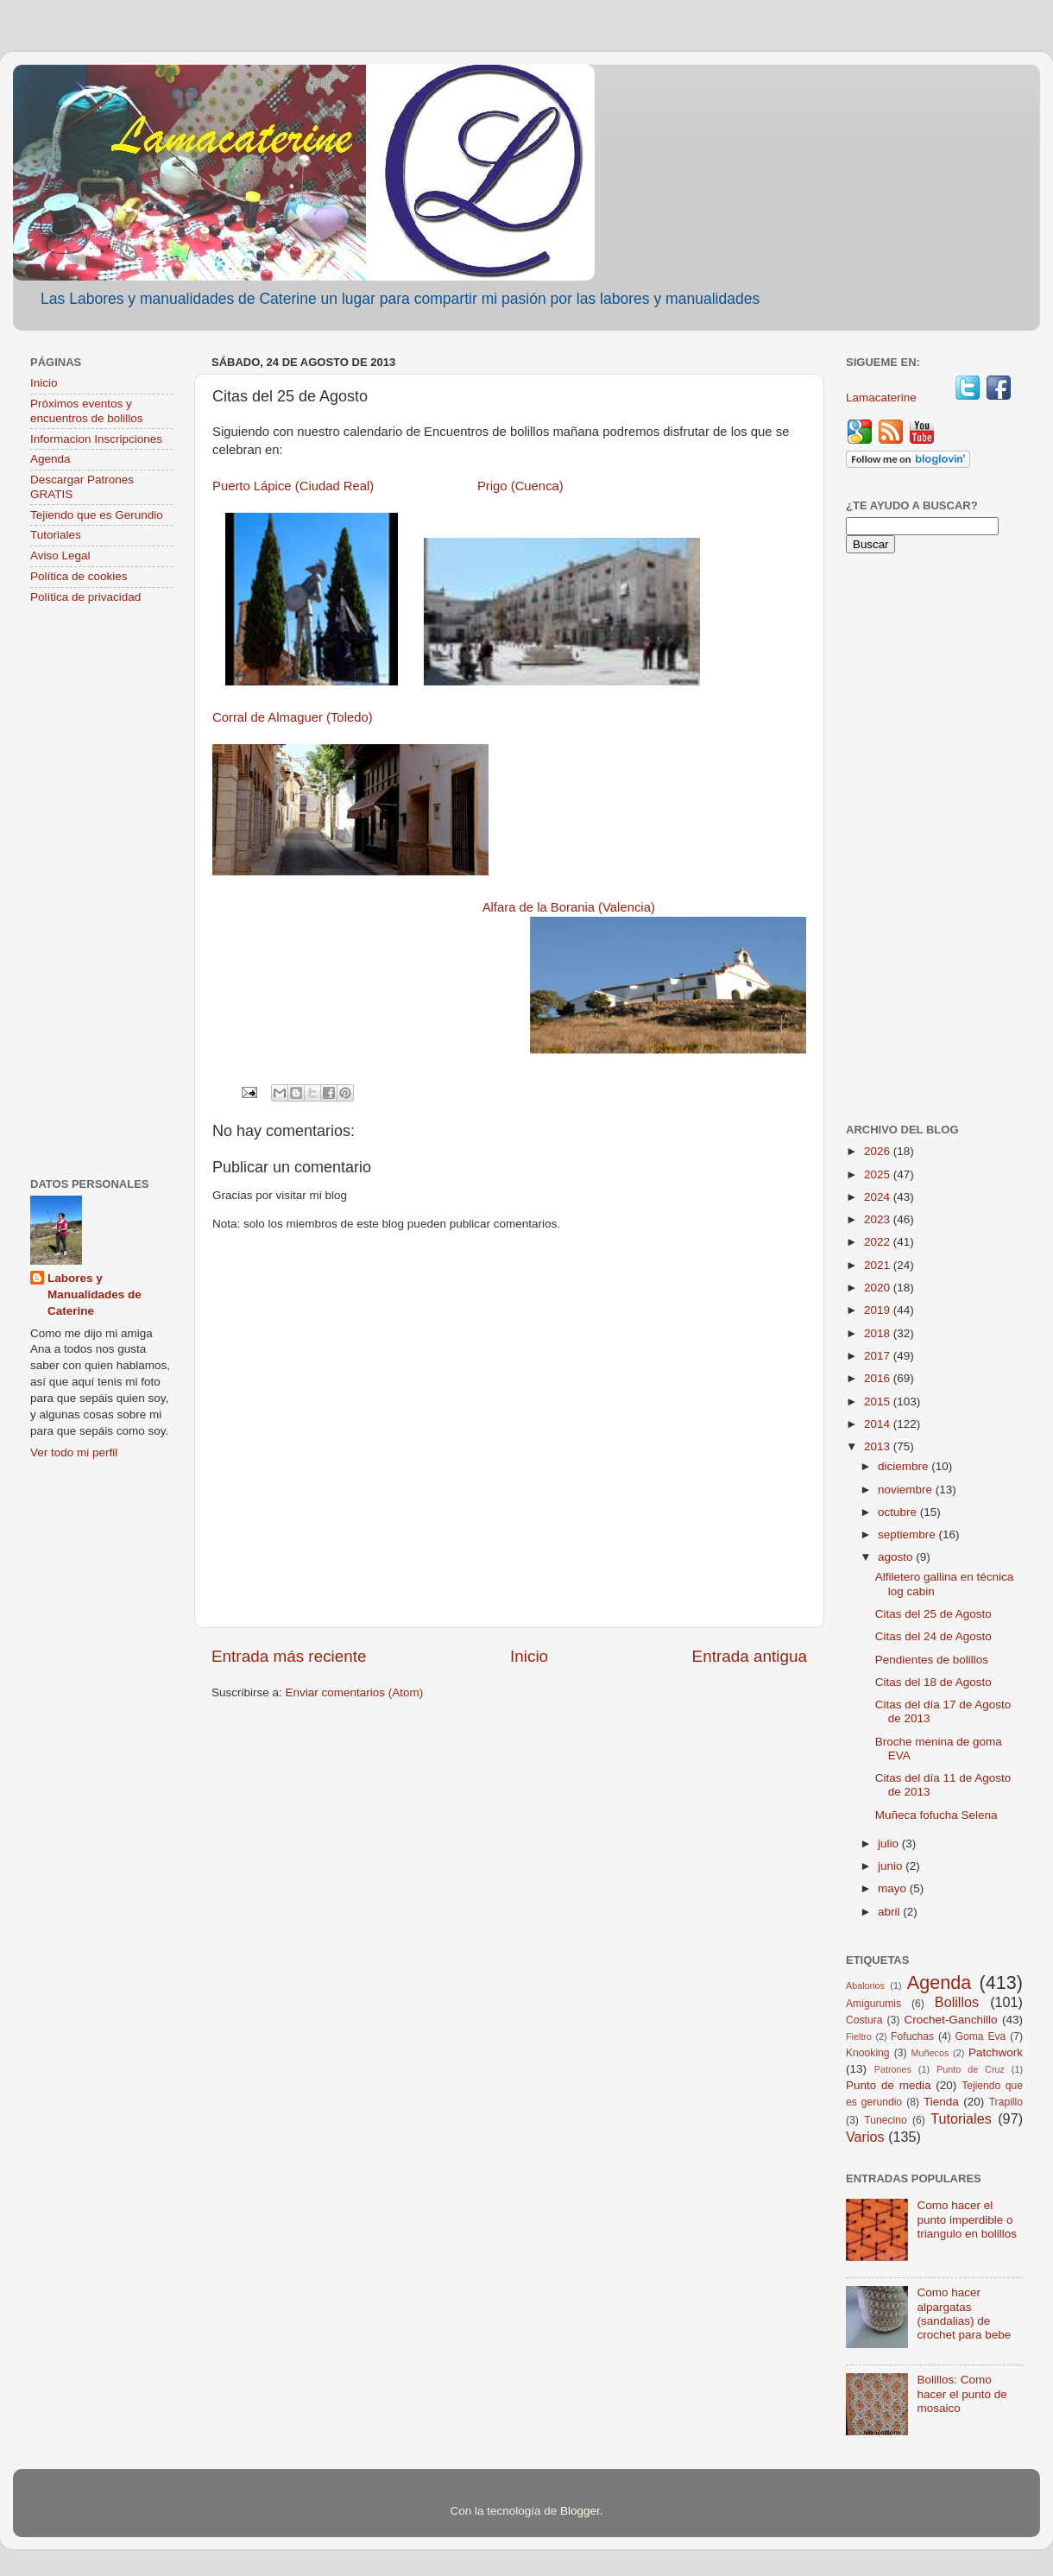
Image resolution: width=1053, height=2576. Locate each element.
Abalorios (865, 1985)
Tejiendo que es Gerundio (96, 514)
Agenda (50, 458)
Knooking (868, 2053)
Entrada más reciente (289, 1656)
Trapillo (1006, 2102)
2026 (878, 1151)
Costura (864, 2020)
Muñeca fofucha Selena (936, 1815)
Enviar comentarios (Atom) (355, 1692)
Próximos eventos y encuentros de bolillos (86, 410)
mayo (894, 1888)
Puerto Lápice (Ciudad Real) (293, 486)
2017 (878, 1355)
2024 (878, 1196)
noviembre (907, 1489)
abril (890, 1911)
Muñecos (930, 2053)
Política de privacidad (85, 596)
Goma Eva (980, 2036)
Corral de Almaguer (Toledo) (292, 717)
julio (890, 1843)
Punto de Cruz (970, 2069)
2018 (878, 1333)
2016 (878, 1378)
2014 (878, 1423)
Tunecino (885, 2120)
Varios (865, 2136)
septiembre (908, 1534)
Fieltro (859, 2036)
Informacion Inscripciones (96, 438)
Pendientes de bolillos (931, 1659)
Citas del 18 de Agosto (933, 1682)
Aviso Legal (60, 555)
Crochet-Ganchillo (950, 2019)
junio (891, 1865)
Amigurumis (873, 2004)
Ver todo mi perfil (73, 1452)
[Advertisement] (101, 893)
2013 (878, 1446)
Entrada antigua (749, 1656)
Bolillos (957, 2002)
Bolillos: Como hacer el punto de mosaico (961, 2393)
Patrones (892, 2069)
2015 (878, 1401)
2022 (878, 1241)
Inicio (529, 1656)
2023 (878, 1219)
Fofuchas (912, 2036)
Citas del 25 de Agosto (933, 1613)
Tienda (941, 2101)
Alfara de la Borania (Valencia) (568, 907)
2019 (878, 1310)
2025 (878, 1174)
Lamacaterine (883, 397)
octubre (899, 1512)
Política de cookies (79, 576)
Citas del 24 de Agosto (933, 1636)
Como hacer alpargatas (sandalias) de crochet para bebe (964, 2313)
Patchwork (995, 2052)
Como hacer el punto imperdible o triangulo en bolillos (967, 2219)
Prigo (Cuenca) (520, 486)
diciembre (904, 1466)
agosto (897, 1556)
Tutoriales (55, 534)
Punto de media (888, 2085)
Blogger (580, 2510)
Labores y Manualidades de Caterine (94, 1294)
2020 (878, 1287)
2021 (878, 1265)
